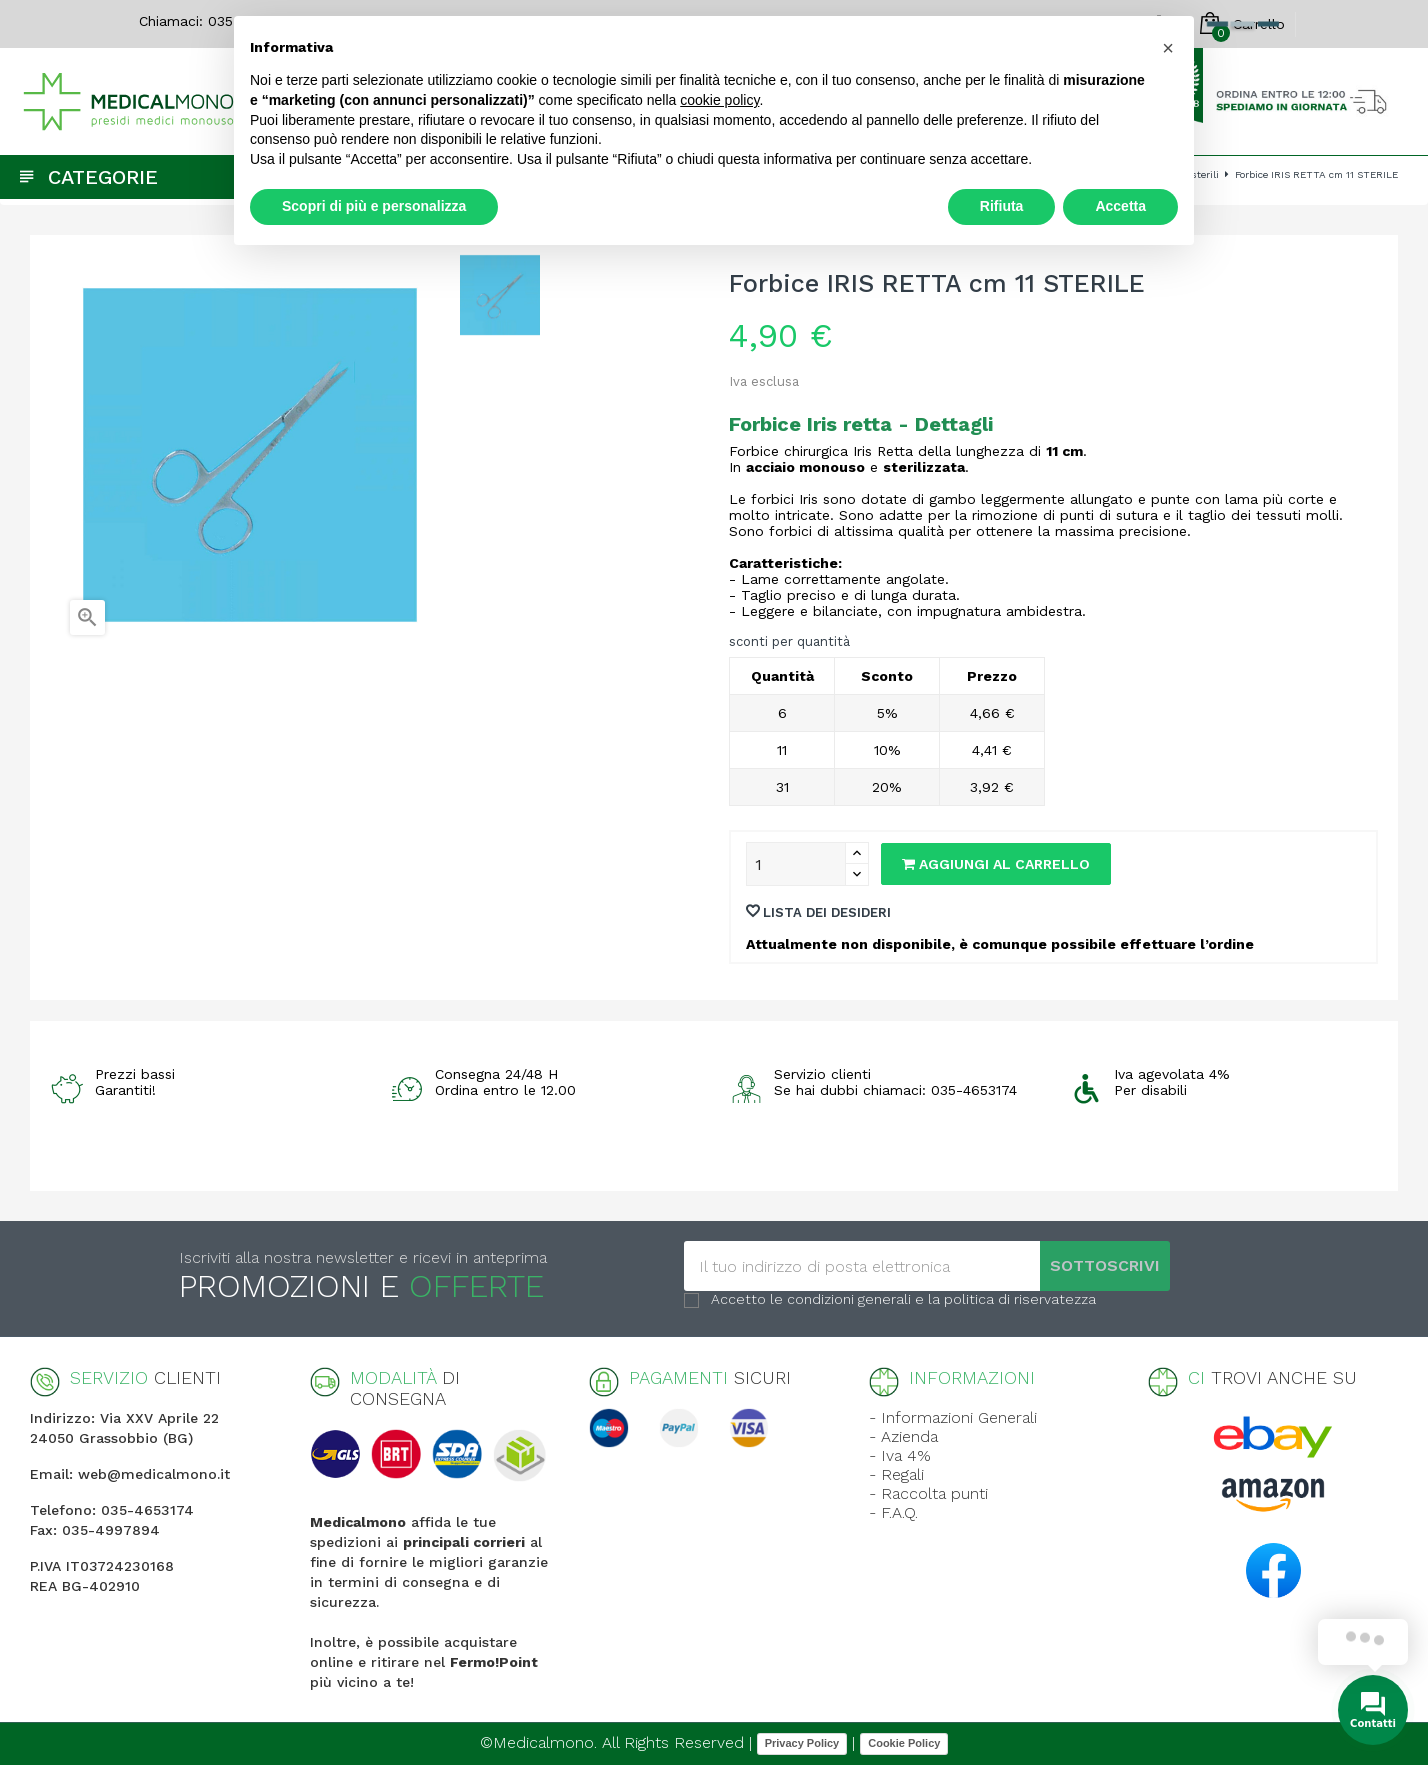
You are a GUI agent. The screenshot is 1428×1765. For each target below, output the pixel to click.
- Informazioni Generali (953, 1417)
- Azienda (903, 1436)
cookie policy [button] (719, 100)
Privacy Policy (802, 1743)
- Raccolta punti (928, 1493)
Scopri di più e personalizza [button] (374, 206)
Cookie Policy (904, 1743)
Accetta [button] (1120, 206)
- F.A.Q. (893, 1512)
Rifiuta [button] (1002, 206)
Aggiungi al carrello (996, 864)
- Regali (896, 1474)
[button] (1168, 48)
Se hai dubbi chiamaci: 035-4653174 (895, 1090)
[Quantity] (796, 864)
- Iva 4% (900, 1455)
